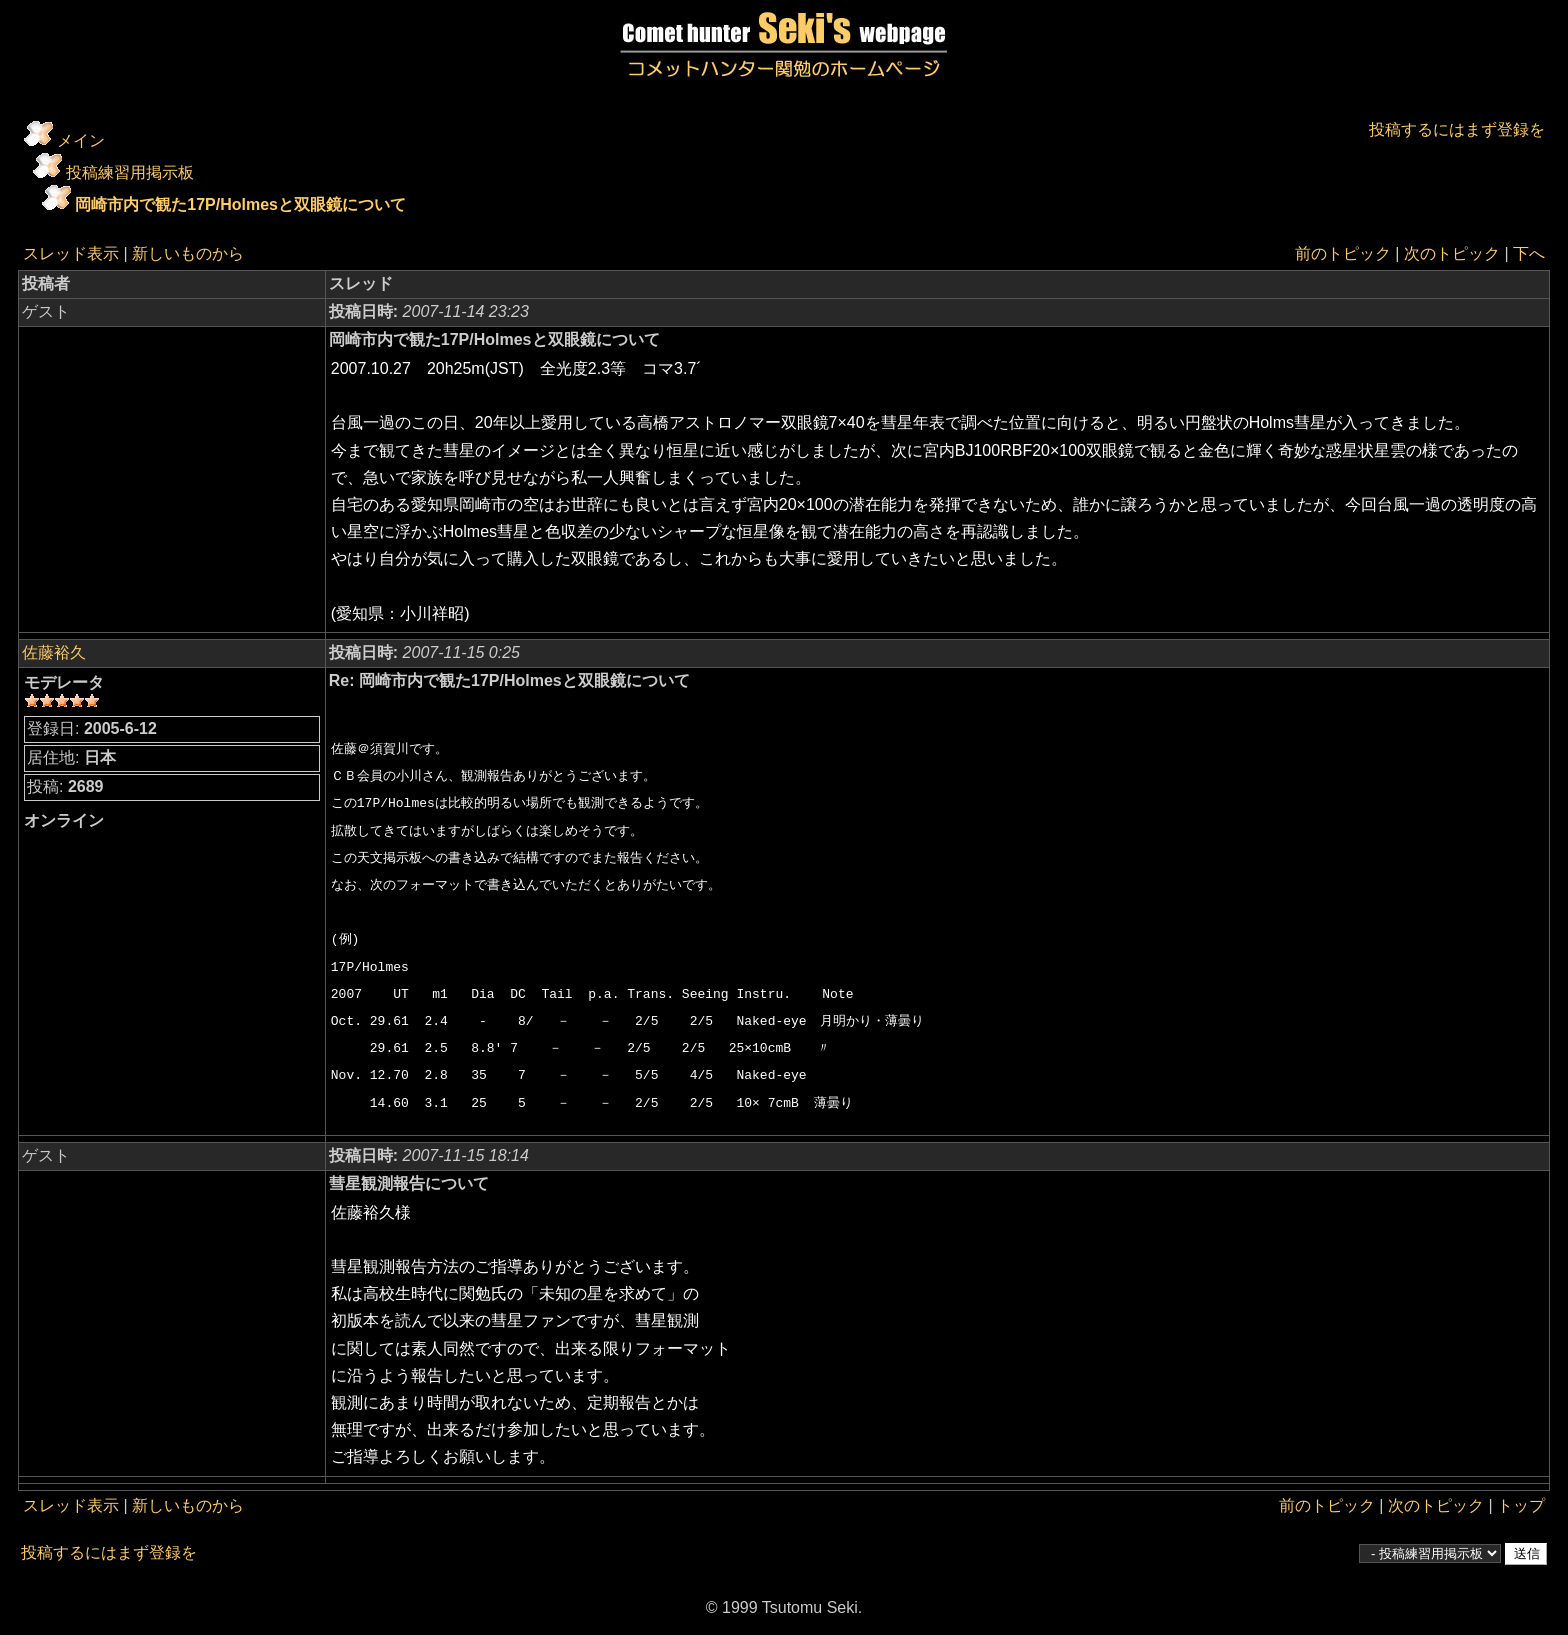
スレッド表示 (71, 253)
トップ (1521, 1505)
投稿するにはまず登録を (1457, 129)
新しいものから (188, 253)
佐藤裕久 (54, 652)
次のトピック (1452, 253)
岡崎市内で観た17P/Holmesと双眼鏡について (240, 204)
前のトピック (1343, 253)
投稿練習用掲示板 (130, 172)
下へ (1529, 253)
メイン (81, 140)
